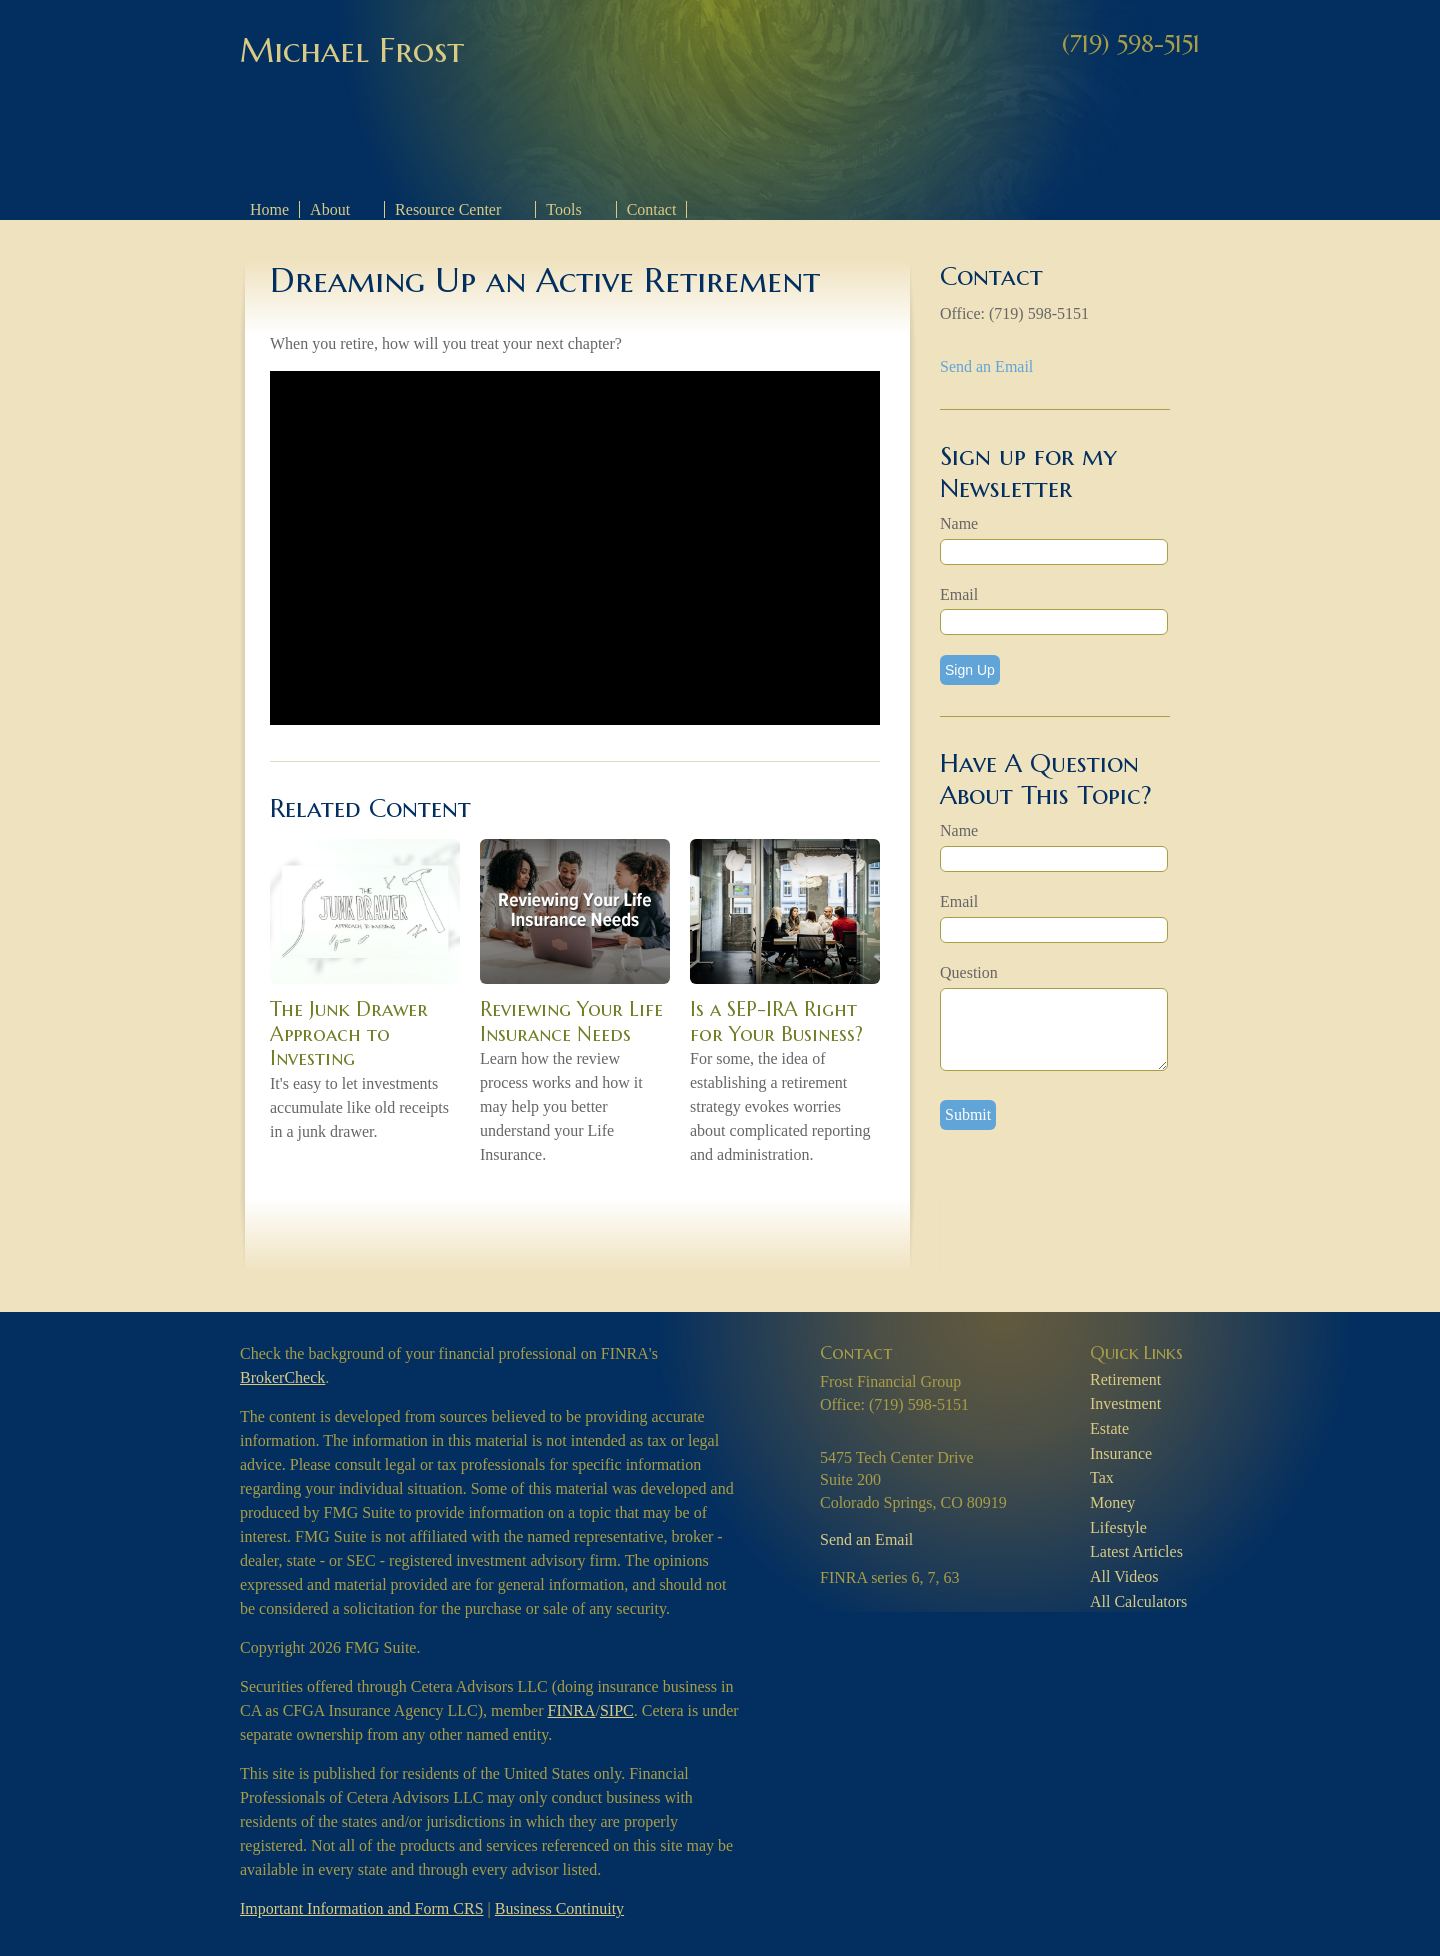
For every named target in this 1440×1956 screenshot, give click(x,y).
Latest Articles (1136, 1551)
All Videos (1124, 1576)
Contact (652, 209)
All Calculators (1138, 1601)
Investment (1125, 1403)
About (330, 209)
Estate (1109, 1428)
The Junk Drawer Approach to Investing (349, 1034)
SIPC (617, 1710)
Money (1112, 1502)
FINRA (572, 1710)
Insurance (1121, 1453)
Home (269, 209)
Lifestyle (1118, 1527)
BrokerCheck (282, 1377)
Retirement (1125, 1379)
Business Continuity (559, 1908)
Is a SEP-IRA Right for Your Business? (776, 1022)
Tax (1102, 1477)
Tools (563, 209)
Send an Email (986, 366)
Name (959, 523)
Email (959, 594)
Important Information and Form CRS (362, 1908)
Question (969, 972)
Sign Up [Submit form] (970, 670)
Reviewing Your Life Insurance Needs (571, 1022)
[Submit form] (968, 1115)
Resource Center (448, 209)
